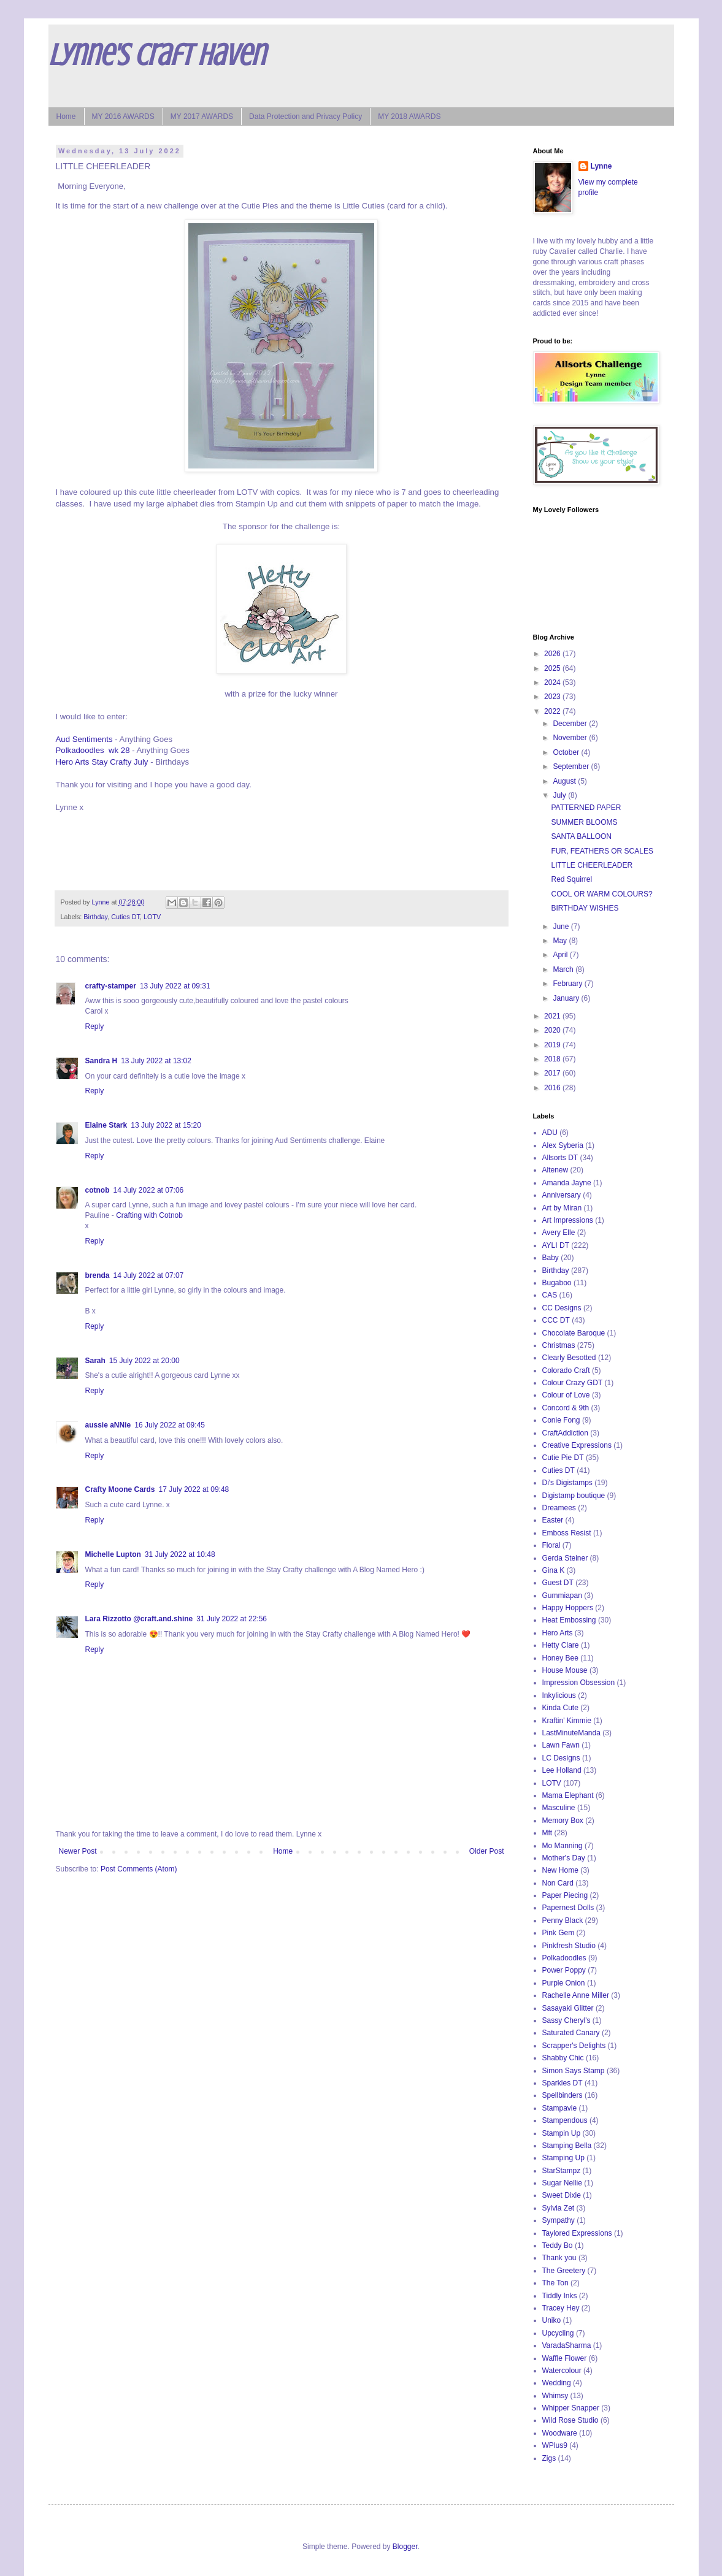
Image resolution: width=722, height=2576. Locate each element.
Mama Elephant (568, 1795)
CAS (550, 1295)
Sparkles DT (562, 2083)
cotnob (97, 1190)
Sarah (95, 1360)
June (561, 926)
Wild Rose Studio (570, 2420)
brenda (97, 1275)
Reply (94, 1026)
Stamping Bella (567, 2145)
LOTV (152, 916)
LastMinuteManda (571, 1733)
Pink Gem (558, 1932)
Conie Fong (561, 1420)
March (564, 969)
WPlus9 (554, 2445)
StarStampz (561, 2170)
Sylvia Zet (558, 2208)
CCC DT (556, 1320)
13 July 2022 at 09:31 (175, 986)
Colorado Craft (566, 1370)
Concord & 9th (566, 1408)
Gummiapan (562, 1595)
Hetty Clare (560, 1645)
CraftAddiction (565, 1433)
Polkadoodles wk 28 (93, 750)
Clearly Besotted (569, 1357)
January (567, 998)
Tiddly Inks (559, 2295)
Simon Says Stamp (573, 2070)
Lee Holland (562, 1770)
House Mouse (565, 1670)
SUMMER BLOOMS (584, 822)
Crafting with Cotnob (149, 1215)
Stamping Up (563, 2158)
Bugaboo (557, 1282)
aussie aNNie (108, 1425)
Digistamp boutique (573, 1495)
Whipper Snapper (570, 2408)
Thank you (559, 2257)
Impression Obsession (578, 1682)
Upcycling (558, 2333)
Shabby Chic (563, 2058)
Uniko (551, 2320)
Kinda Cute (560, 1707)
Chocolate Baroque (573, 1333)
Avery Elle (558, 1232)
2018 (553, 1059)
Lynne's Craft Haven (156, 55)
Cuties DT (125, 916)
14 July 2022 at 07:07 (148, 1275)
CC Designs (562, 1308)
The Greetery (564, 2270)
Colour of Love (566, 1395)
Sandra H (101, 1061)
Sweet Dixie (561, 2195)
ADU (550, 1132)
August (565, 781)
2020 (553, 1030)
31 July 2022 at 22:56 (231, 1619)
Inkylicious (559, 1695)
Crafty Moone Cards (120, 1489)
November (571, 737)
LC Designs (561, 1758)
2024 (553, 682)
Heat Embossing (569, 1620)
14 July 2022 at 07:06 (148, 1190)
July (560, 795)
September (572, 766)
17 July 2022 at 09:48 (194, 1489)
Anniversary (561, 1195)
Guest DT (558, 1582)
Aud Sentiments (84, 739)
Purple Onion (563, 1983)
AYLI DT (555, 1245)
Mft (547, 1833)
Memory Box (562, 1820)
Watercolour (562, 2370)
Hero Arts (557, 1633)
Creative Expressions (577, 1445)
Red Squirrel (571, 879)
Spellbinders (562, 2095)
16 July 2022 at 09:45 (169, 1425)
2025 (553, 668)
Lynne (601, 166)
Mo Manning (562, 1845)
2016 (553, 1088)
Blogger (405, 2546)
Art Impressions (567, 1220)
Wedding (556, 2383)
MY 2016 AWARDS (123, 116)
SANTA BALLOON (581, 836)
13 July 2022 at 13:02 (156, 1061)
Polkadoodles (564, 1958)
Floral (551, 1545)
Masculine (558, 1807)
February (568, 983)
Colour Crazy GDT (572, 1382)
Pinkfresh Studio (569, 1945)
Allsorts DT (560, 1157)
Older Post (486, 1851)
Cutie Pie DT (563, 1457)
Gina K (553, 1570)
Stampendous (565, 2120)
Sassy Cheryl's (566, 2020)
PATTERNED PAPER (586, 807)
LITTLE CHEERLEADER (591, 865)
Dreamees (559, 1508)
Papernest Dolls (568, 1907)
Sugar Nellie (562, 2183)
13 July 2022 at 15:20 (166, 1125)
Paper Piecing (565, 1895)
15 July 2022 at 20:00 (144, 1360)
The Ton (555, 2283)
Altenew (555, 1170)
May (561, 940)
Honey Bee (560, 1658)
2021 (553, 1016)
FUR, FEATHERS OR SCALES (602, 851)
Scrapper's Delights (574, 2045)
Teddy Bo (557, 2245)
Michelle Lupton (113, 1554)
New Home (560, 1870)
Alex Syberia (562, 1145)
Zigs (549, 2458)
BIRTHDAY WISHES (584, 908)
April (561, 954)
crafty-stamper (110, 986)
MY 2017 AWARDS (202, 116)
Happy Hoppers (567, 1607)
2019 (553, 1045)
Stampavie (559, 2108)
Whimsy (555, 2395)
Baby (550, 1257)
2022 (553, 711)
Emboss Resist (566, 1533)
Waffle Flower (564, 2358)
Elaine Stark (106, 1125)
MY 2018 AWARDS (409, 116)
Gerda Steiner (565, 1558)
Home (66, 116)
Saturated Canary (571, 2032)
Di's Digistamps (567, 1482)
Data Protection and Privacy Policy (305, 116)
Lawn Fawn (561, 1745)
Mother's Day (563, 1858)
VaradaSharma (566, 2345)
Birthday (95, 916)
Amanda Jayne (566, 1183)
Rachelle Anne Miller (575, 1995)
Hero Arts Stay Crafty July (102, 761)
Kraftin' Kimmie (566, 1720)
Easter (553, 1520)
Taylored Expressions (577, 2233)
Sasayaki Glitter (568, 2008)
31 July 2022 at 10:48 (180, 1554)
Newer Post (78, 1851)
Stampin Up (561, 2133)
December (571, 723)
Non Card (558, 1883)
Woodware (559, 2433)
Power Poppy (564, 1970)
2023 (553, 696)
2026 (553, 653)
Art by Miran (562, 1208)
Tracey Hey (561, 2308)
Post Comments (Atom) (139, 1869)
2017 (553, 1073)
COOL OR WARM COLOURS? (601, 894)
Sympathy (558, 2220)
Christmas (558, 1345)
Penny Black (562, 1920)
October (567, 752)
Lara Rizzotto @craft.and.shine (139, 1619)
